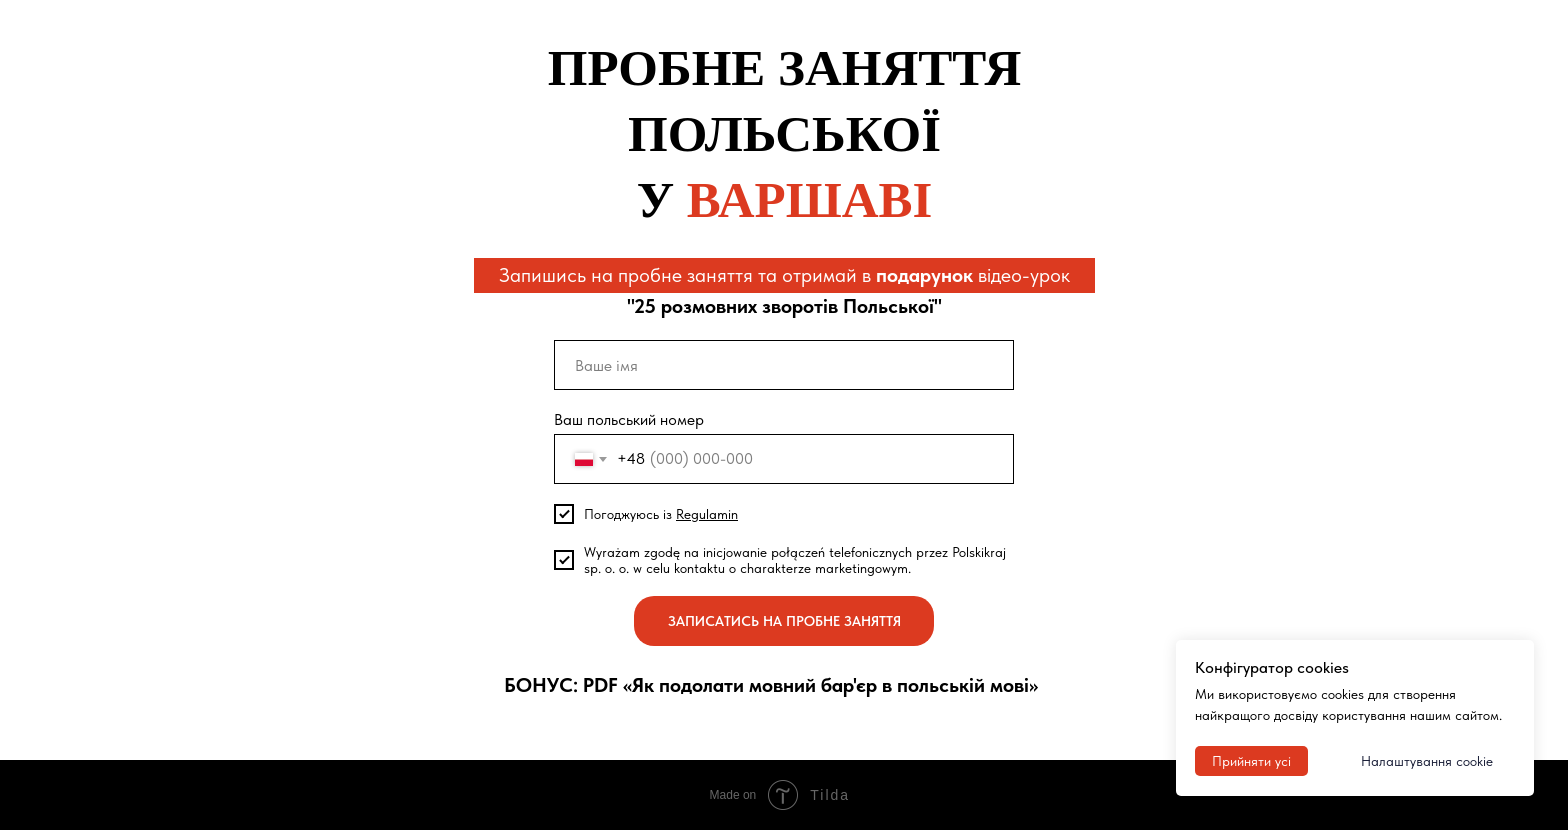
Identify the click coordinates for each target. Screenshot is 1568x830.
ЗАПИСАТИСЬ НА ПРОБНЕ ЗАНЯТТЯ (784, 621)
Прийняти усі (1251, 761)
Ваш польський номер (629, 419)
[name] (784, 365)
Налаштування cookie (1427, 761)
